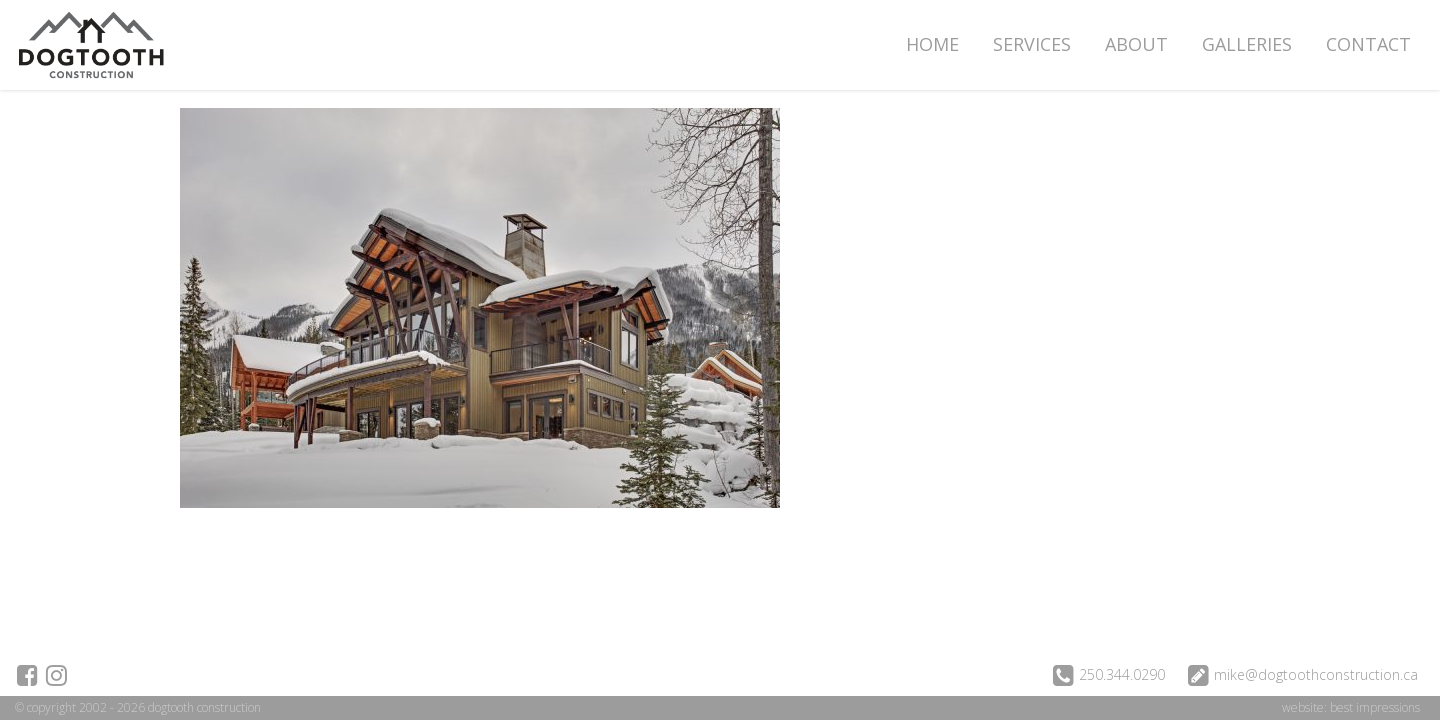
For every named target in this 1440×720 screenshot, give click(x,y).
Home (932, 44)
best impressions (1375, 707)
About (1136, 44)
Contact (1368, 44)
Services (1032, 44)
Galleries (1247, 44)
